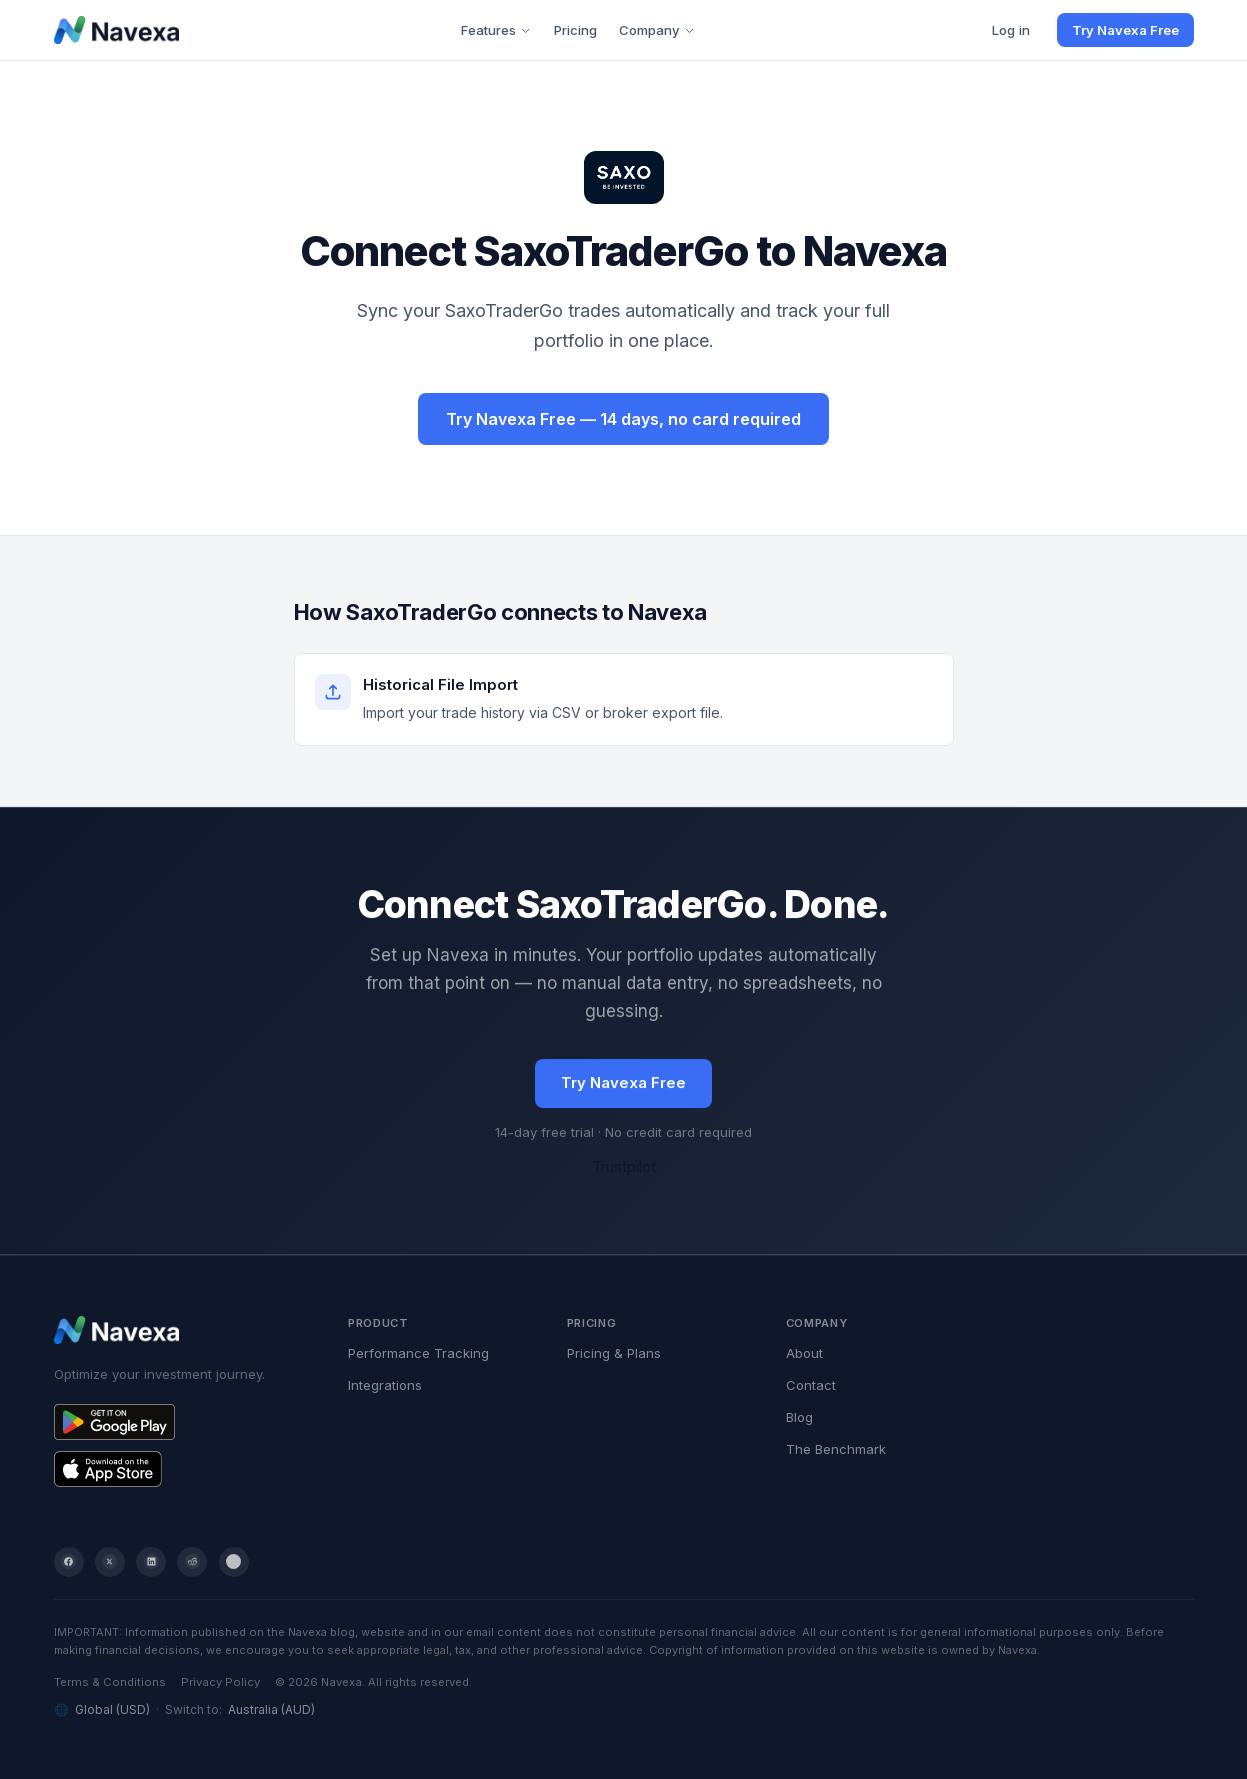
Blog (799, 1417)
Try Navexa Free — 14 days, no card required (623, 419)
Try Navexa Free (1125, 30)
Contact (811, 1385)
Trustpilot (624, 1167)
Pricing (575, 30)
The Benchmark (836, 1449)
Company (657, 30)
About (804, 1353)
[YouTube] (234, 1562)
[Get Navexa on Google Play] (182, 1422)
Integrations (385, 1385)
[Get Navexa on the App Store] (182, 1469)
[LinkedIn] (151, 1562)
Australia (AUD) (271, 1709)
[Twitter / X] (110, 1562)
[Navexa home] (117, 30)
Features (496, 30)
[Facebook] (69, 1562)
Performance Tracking (418, 1353)
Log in (1011, 30)
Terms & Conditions (110, 1682)
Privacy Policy (220, 1682)
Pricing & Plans (614, 1353)
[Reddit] (192, 1562)
